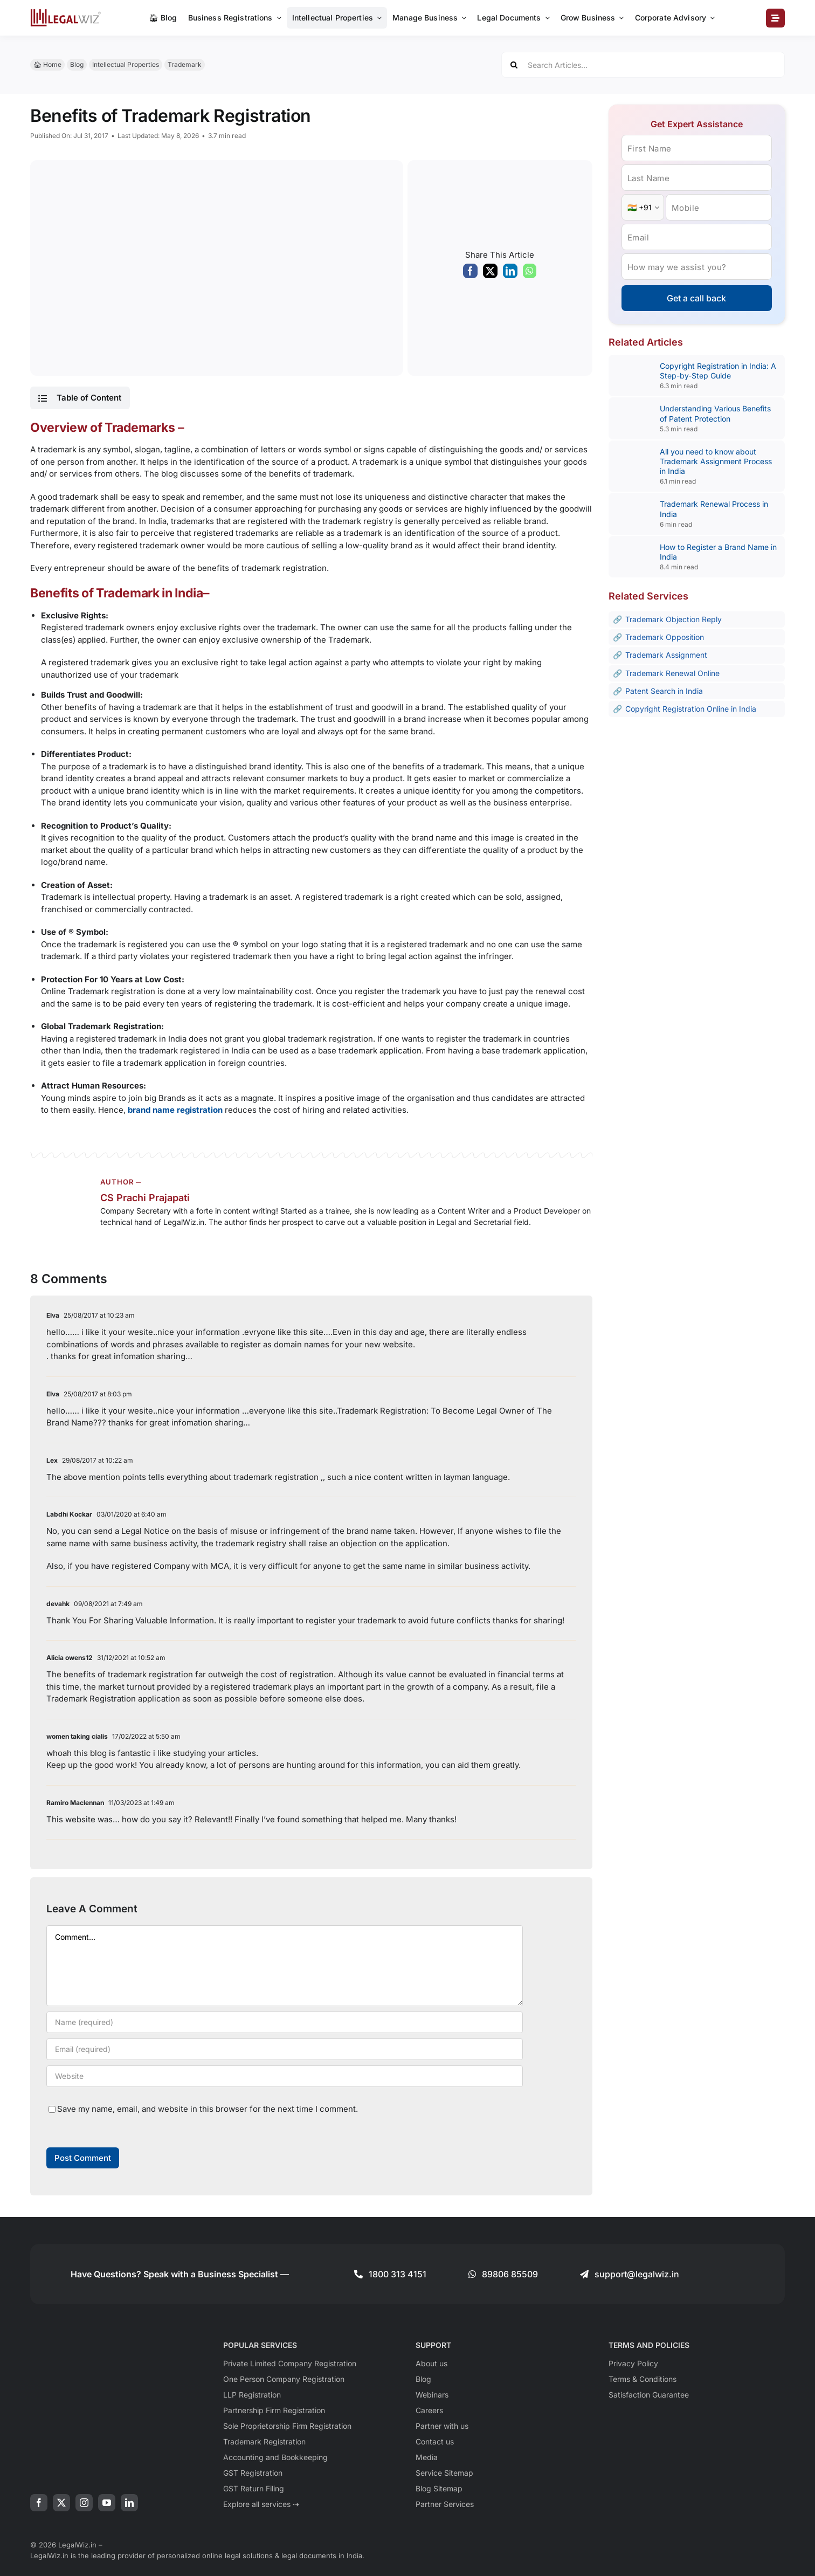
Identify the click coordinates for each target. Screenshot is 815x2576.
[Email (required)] (284, 2049)
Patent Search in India (664, 690)
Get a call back (696, 298)
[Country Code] (642, 207)
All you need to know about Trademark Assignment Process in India (716, 461)
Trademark (185, 64)
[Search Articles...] (643, 65)
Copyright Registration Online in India (690, 708)
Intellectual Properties (125, 64)
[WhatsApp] (529, 274)
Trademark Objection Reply (673, 619)
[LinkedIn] (510, 274)
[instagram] (84, 2502)
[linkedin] (129, 2502)
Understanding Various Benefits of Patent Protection (715, 413)
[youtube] (106, 2502)
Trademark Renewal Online (672, 673)
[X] (490, 274)
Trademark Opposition (664, 637)
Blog (77, 64)
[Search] (514, 65)
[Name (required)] (284, 2022)
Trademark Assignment (666, 654)
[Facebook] (470, 274)
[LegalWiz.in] (65, 13)
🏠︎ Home (47, 64)
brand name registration (175, 1110)
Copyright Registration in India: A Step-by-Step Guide (718, 370)
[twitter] (61, 2502)
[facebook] (38, 2502)
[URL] (284, 2076)
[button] (80, 398)
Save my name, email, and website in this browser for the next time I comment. (207, 2109)
